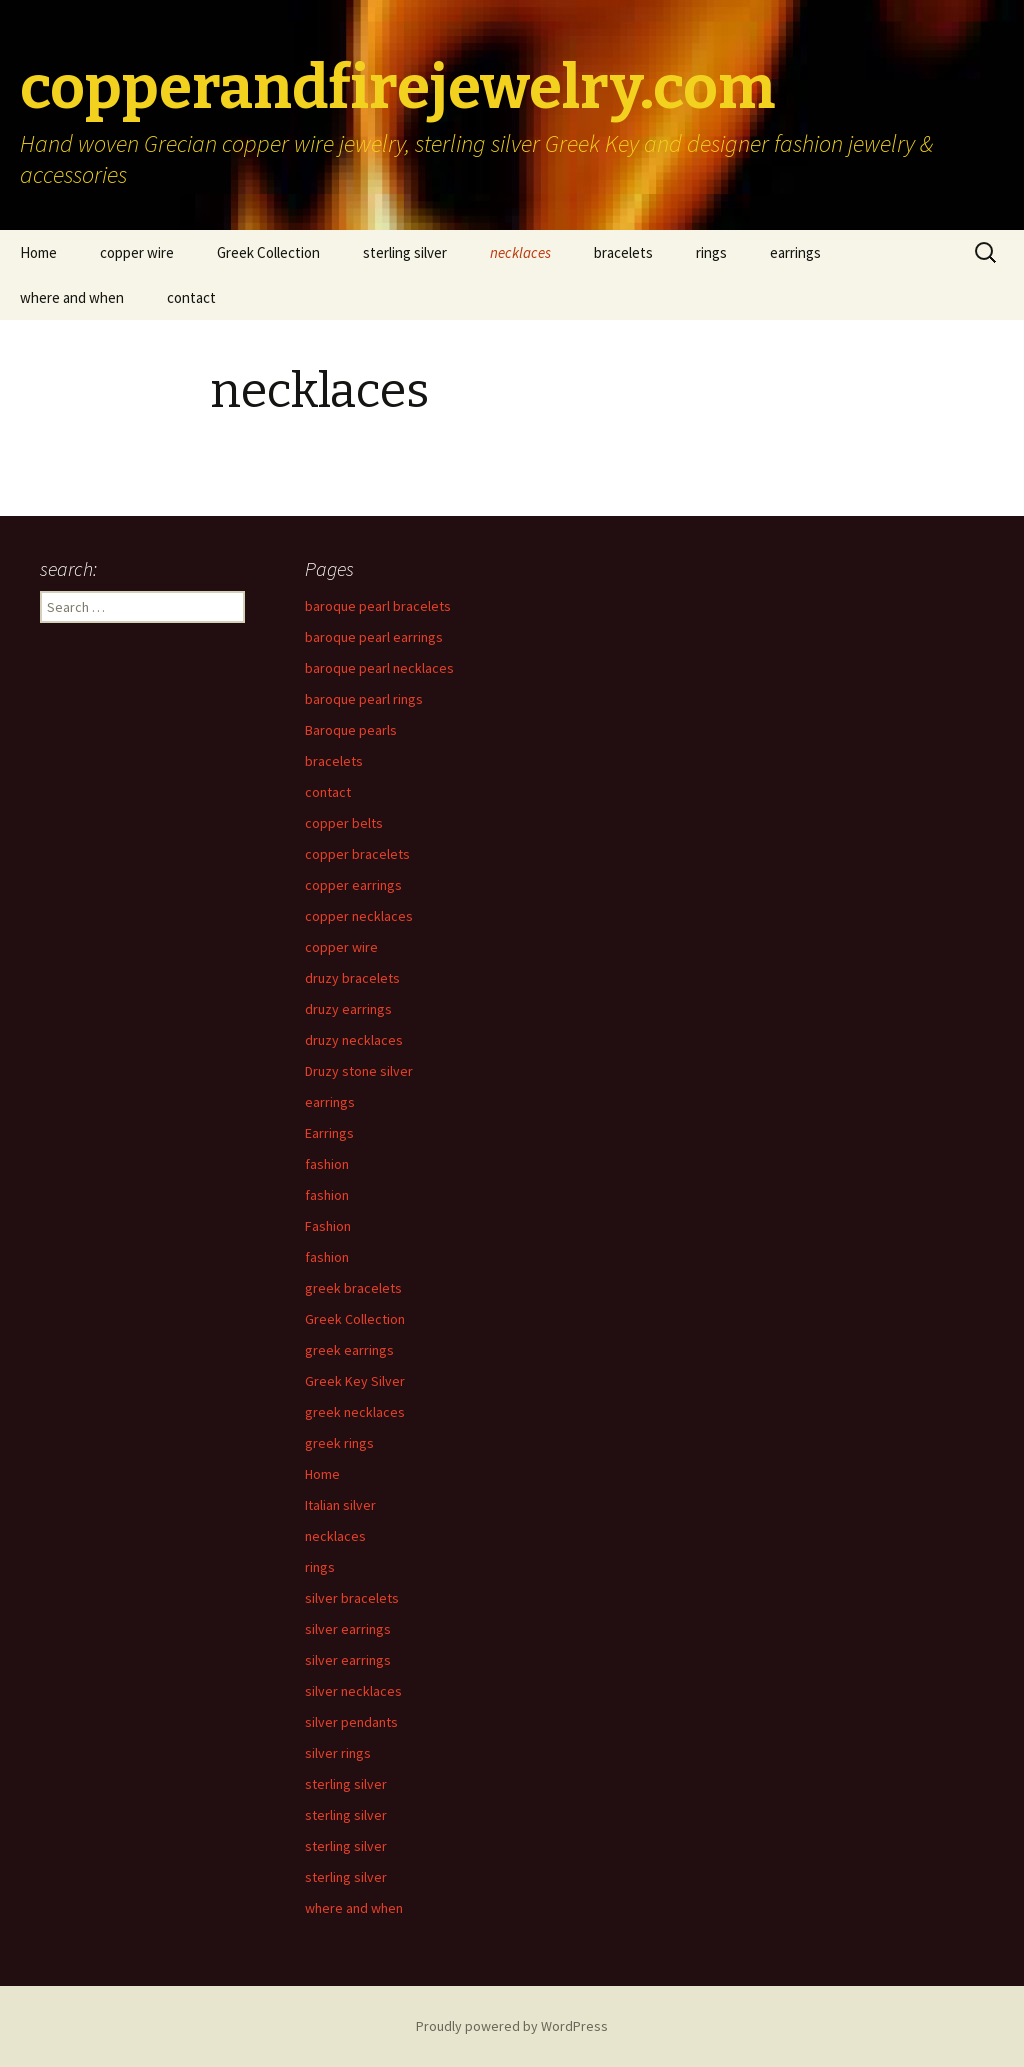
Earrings (329, 1133)
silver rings (338, 1753)
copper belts (344, 823)
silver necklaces (353, 1691)
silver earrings (348, 1629)
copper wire (137, 252)
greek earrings (349, 1350)
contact (191, 297)
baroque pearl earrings (374, 637)
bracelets (623, 252)
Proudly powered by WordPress (512, 2026)
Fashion (328, 1226)
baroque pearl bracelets (378, 606)
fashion (327, 1164)
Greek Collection (268, 252)
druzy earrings (348, 1009)
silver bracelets (352, 1598)
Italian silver (340, 1505)
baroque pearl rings (364, 699)
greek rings (339, 1443)
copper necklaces (359, 916)
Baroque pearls (351, 730)
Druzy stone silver (359, 1071)
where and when (72, 297)
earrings (795, 252)
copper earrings (353, 885)
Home (38, 252)
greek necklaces (355, 1412)
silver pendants (351, 1722)
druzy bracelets (352, 978)
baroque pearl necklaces (379, 668)
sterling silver (405, 252)
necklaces (520, 252)
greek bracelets (353, 1288)
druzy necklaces (354, 1040)
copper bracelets (357, 854)
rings (711, 252)
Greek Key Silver (355, 1381)
